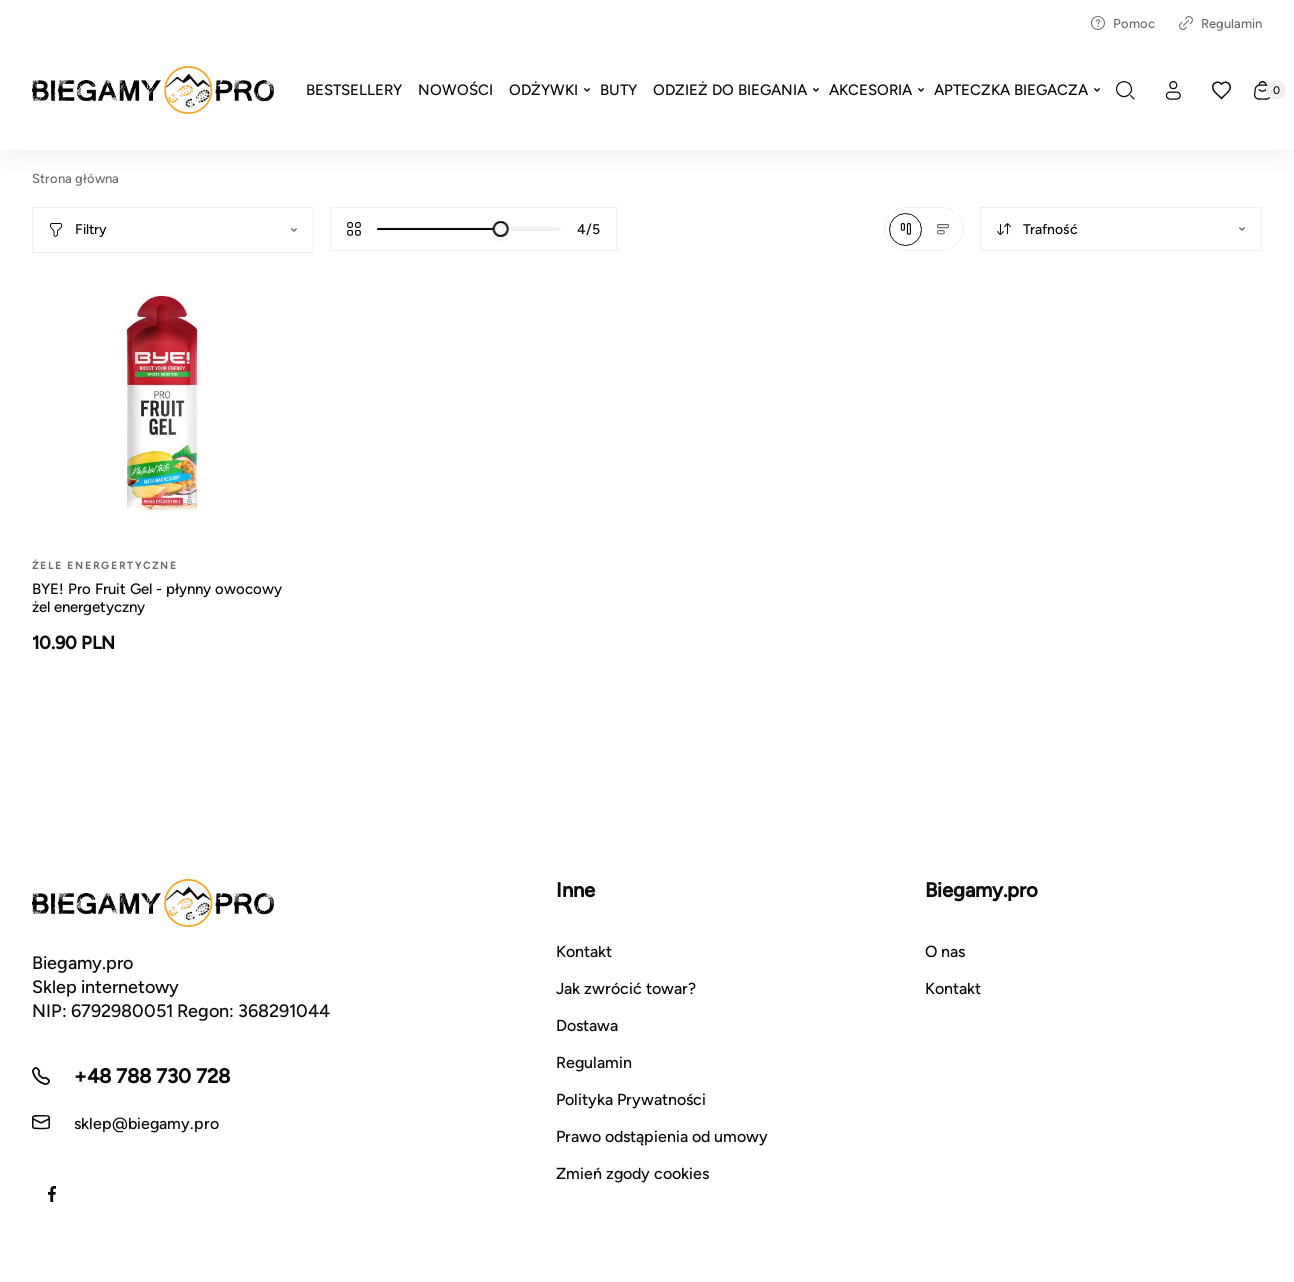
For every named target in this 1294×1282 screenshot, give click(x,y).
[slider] (501, 229)
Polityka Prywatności (631, 1099)
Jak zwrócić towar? (626, 988)
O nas (945, 951)
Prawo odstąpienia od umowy (662, 1136)
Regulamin (1220, 23)
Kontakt (584, 951)
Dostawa (587, 1025)
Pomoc (1123, 23)
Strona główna (75, 178)
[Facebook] (52, 1194)
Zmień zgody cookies (632, 1173)
